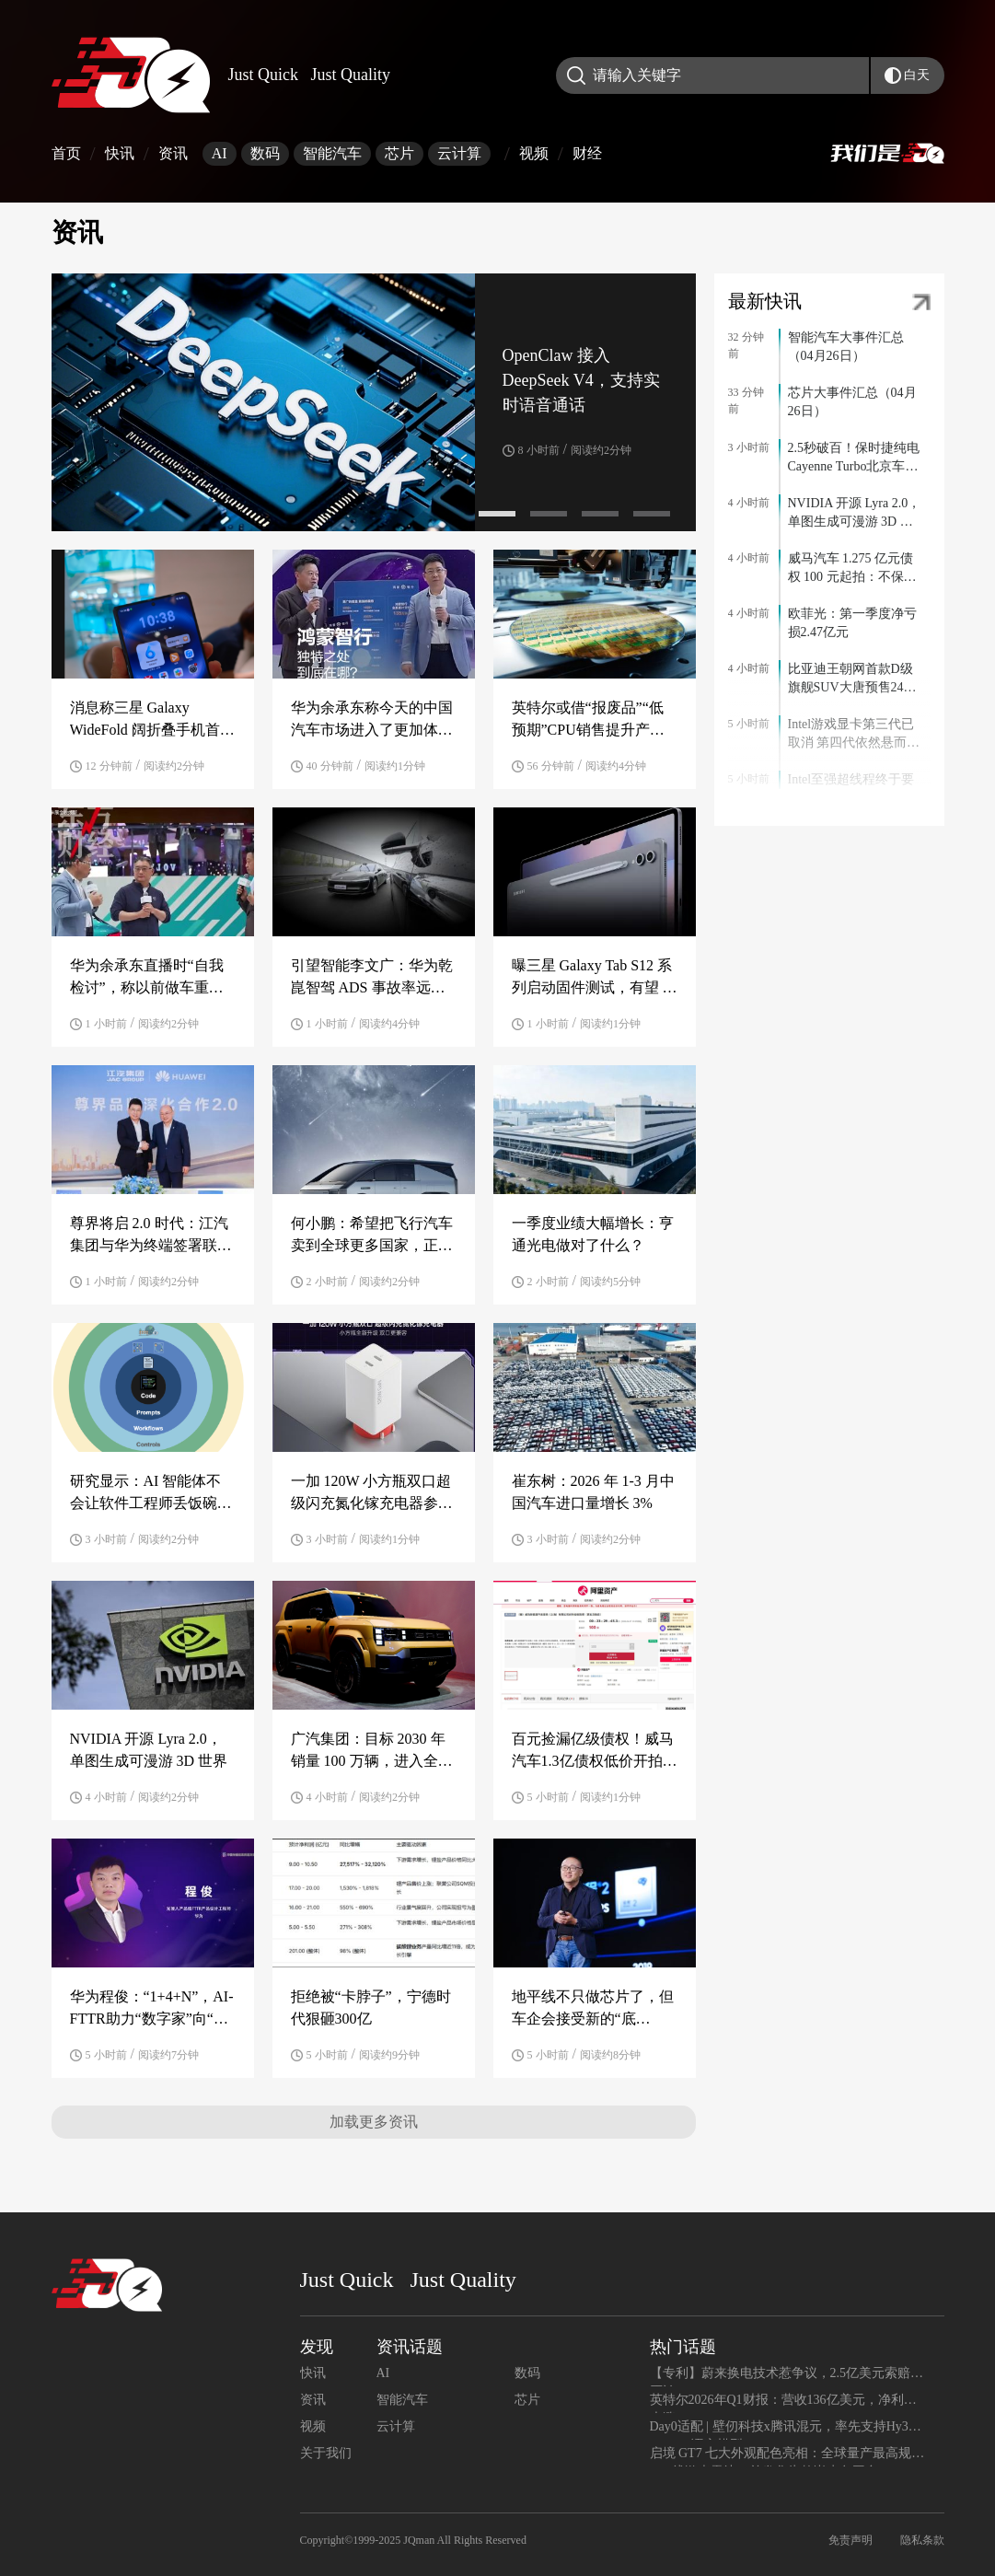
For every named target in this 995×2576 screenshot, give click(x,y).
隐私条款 (922, 2540)
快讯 (119, 153)
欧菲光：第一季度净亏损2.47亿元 (852, 623)
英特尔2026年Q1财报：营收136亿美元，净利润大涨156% (783, 2403)
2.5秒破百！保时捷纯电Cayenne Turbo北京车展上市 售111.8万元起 (854, 458)
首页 (66, 153)
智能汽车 (332, 153)
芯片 (399, 153)
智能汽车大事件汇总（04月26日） (846, 347)
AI (219, 153)
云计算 (459, 153)
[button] (497, 513)
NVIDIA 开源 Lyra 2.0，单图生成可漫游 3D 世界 (854, 513)
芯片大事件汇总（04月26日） (852, 402)
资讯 (180, 153)
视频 (534, 153)
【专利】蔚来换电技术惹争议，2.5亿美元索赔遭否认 (787, 2376)
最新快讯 (765, 301)
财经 (587, 153)
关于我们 (326, 2453)
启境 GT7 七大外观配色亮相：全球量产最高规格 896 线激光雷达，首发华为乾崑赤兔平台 (787, 2456)
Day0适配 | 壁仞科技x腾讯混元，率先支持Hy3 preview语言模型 (779, 2429)
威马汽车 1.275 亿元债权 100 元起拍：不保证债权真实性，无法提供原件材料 (852, 568)
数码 (265, 153)
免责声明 (850, 2540)
